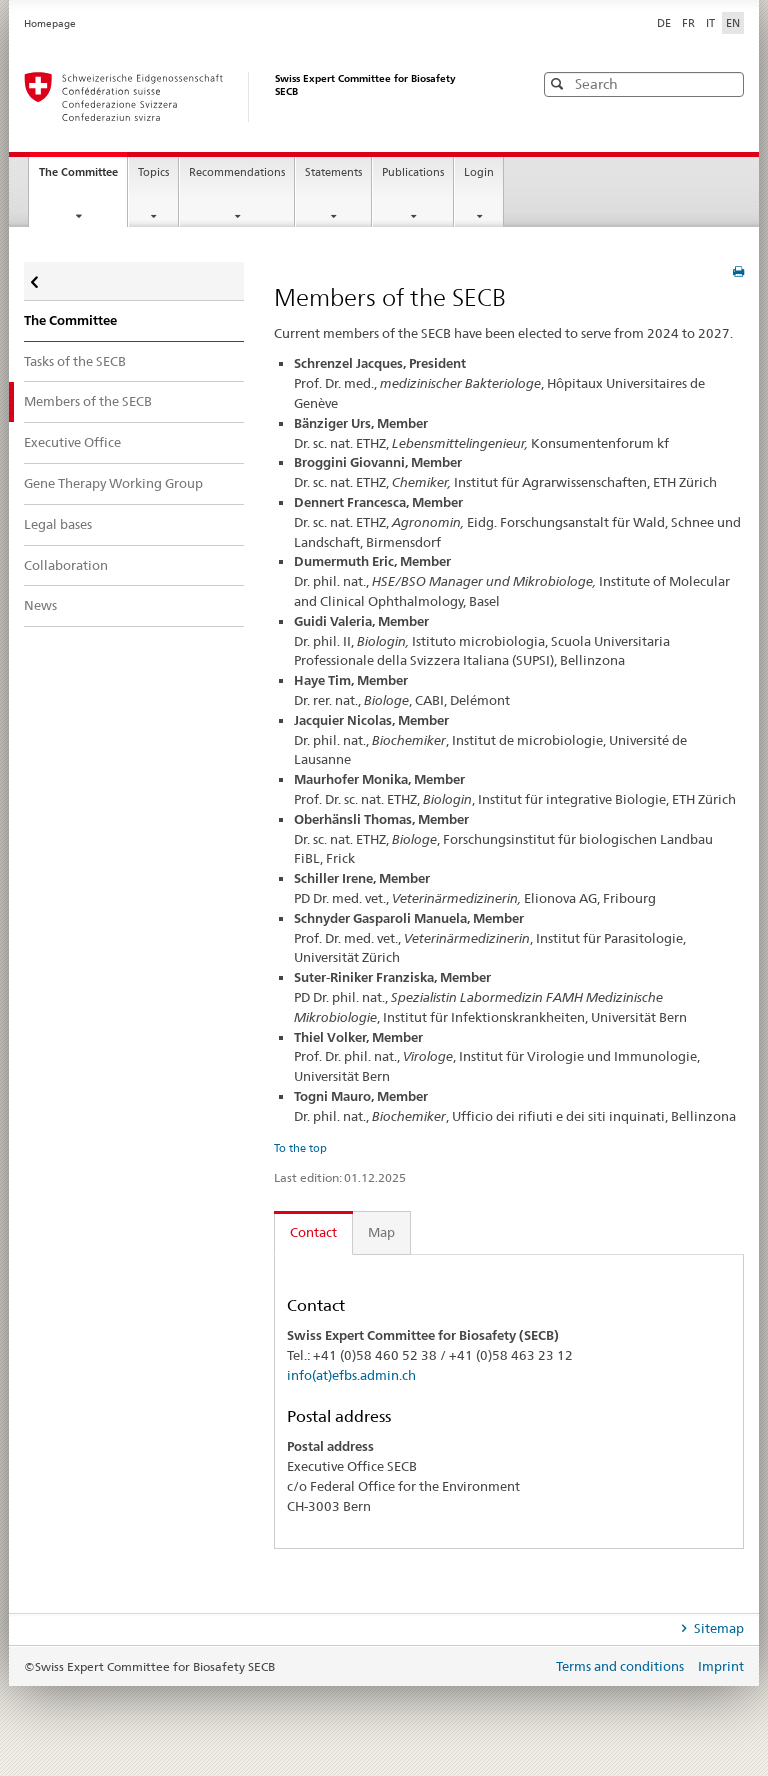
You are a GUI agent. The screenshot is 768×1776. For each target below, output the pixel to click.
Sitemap (717, 1628)
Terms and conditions (621, 1666)
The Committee (83, 178)
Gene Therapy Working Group (113, 483)
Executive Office (72, 442)
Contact (313, 1232)
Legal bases (58, 524)
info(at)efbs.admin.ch (351, 1375)
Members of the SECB (88, 401)
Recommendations (237, 172)
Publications (413, 172)
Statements (333, 172)
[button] (727, 83)
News (40, 605)
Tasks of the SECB (75, 361)
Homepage (50, 23)
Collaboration (66, 565)
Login (479, 172)
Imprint (721, 1666)
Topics (153, 172)
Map (381, 1232)
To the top (300, 1148)
